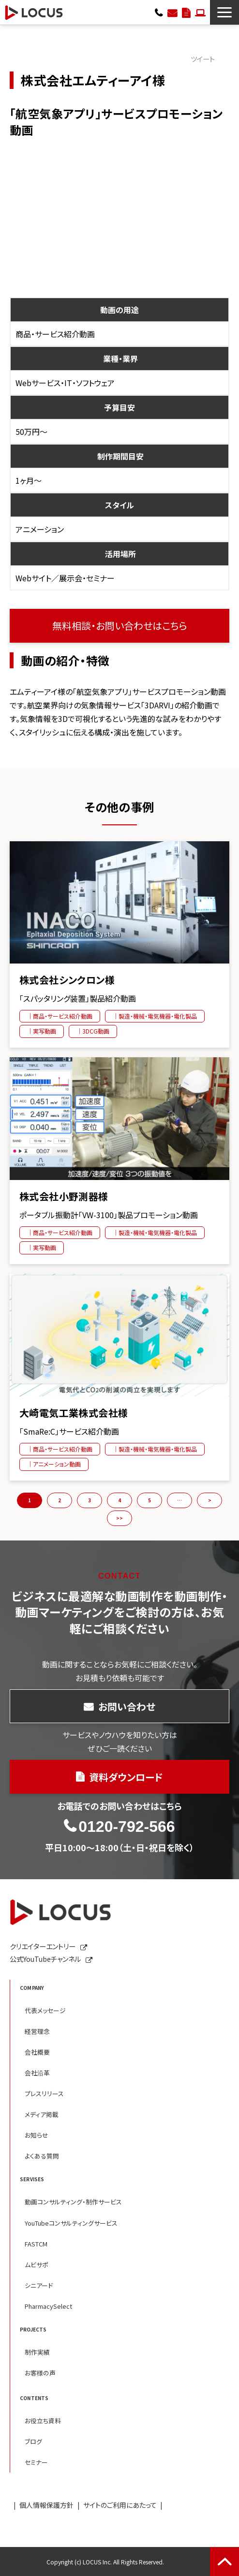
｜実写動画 (41, 1031)
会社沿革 (37, 2072)
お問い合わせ (172, 12)
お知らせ (36, 2135)
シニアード (39, 2285)
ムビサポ (36, 2264)
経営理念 (37, 2031)
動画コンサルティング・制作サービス (73, 2201)
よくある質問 (42, 2155)
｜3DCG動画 (92, 1031)
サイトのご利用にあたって (120, 2505)
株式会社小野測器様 (63, 1196)
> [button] (209, 1500)
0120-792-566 (158, 12)
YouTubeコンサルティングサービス (71, 2223)
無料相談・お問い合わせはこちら (119, 626)
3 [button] (89, 1500)
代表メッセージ (45, 2010)
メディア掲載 (42, 2114)
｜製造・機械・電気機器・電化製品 (155, 1016)
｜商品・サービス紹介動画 (59, 1016)
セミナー (36, 2462)
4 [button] (119, 1500)
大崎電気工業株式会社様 (73, 1413)
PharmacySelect (48, 2306)
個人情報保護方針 (46, 2505)
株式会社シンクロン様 (67, 980)
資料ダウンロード (186, 12)
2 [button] (59, 1500)
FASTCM (36, 2243)
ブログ (33, 2441)
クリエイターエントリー (200, 12)
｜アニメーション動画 (54, 1464)
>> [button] (119, 1518)
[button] (224, 12)
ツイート (203, 59)
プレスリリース (44, 2093)
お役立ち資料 (43, 2420)
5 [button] (149, 1500)
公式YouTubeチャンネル (45, 1959)
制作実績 (37, 2352)
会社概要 (37, 2052)
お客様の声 (40, 2372)
